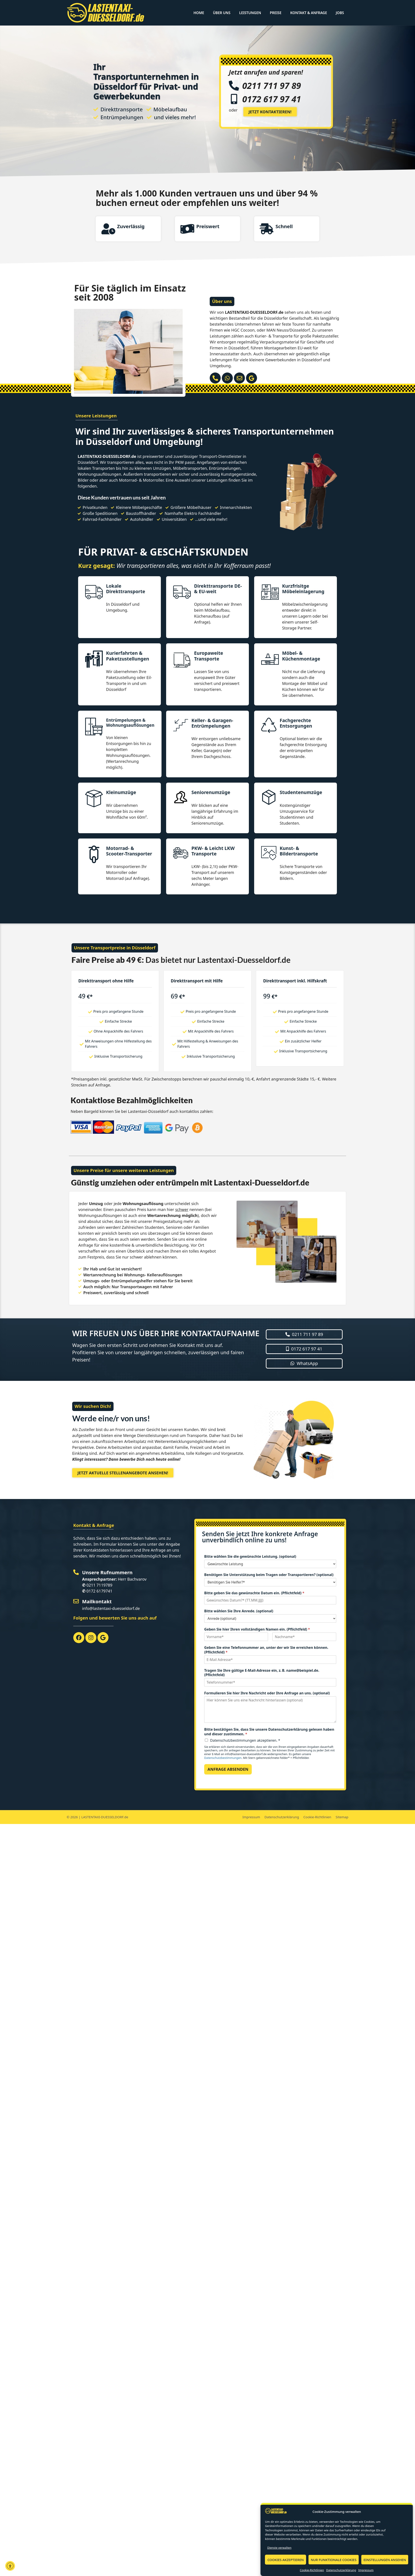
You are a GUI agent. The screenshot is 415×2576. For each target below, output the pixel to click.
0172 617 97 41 (271, 99)
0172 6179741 (97, 1591)
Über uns (221, 12)
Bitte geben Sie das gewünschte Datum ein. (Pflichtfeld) (254, 1593)
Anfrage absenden (228, 1769)
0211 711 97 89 (271, 85)
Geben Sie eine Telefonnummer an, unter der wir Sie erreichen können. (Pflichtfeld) (266, 1650)
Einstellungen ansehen (385, 2560)
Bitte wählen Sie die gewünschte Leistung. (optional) (250, 1556)
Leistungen (250, 12)
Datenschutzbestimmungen (223, 1758)
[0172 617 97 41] (234, 99)
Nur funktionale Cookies (333, 2560)
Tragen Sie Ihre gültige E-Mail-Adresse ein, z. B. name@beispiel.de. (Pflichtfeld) (261, 1672)
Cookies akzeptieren (285, 2560)
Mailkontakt (97, 1601)
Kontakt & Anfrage (308, 12)
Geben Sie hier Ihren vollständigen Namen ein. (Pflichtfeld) (257, 1629)
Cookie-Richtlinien (312, 2570)
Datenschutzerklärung (341, 2570)
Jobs (340, 12)
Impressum (366, 2570)
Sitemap (342, 1817)
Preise (275, 12)
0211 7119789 (97, 1585)
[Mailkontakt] (76, 1601)
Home (198, 12)
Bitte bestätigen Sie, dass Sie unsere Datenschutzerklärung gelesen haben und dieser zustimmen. (269, 1731)
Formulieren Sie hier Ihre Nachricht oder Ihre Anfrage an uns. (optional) (267, 1693)
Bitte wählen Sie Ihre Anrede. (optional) (238, 1611)
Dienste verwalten (279, 2548)
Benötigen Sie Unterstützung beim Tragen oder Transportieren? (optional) (268, 1574)
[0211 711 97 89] (234, 86)
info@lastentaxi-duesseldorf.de (111, 1608)
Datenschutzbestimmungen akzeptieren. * (245, 1740)
